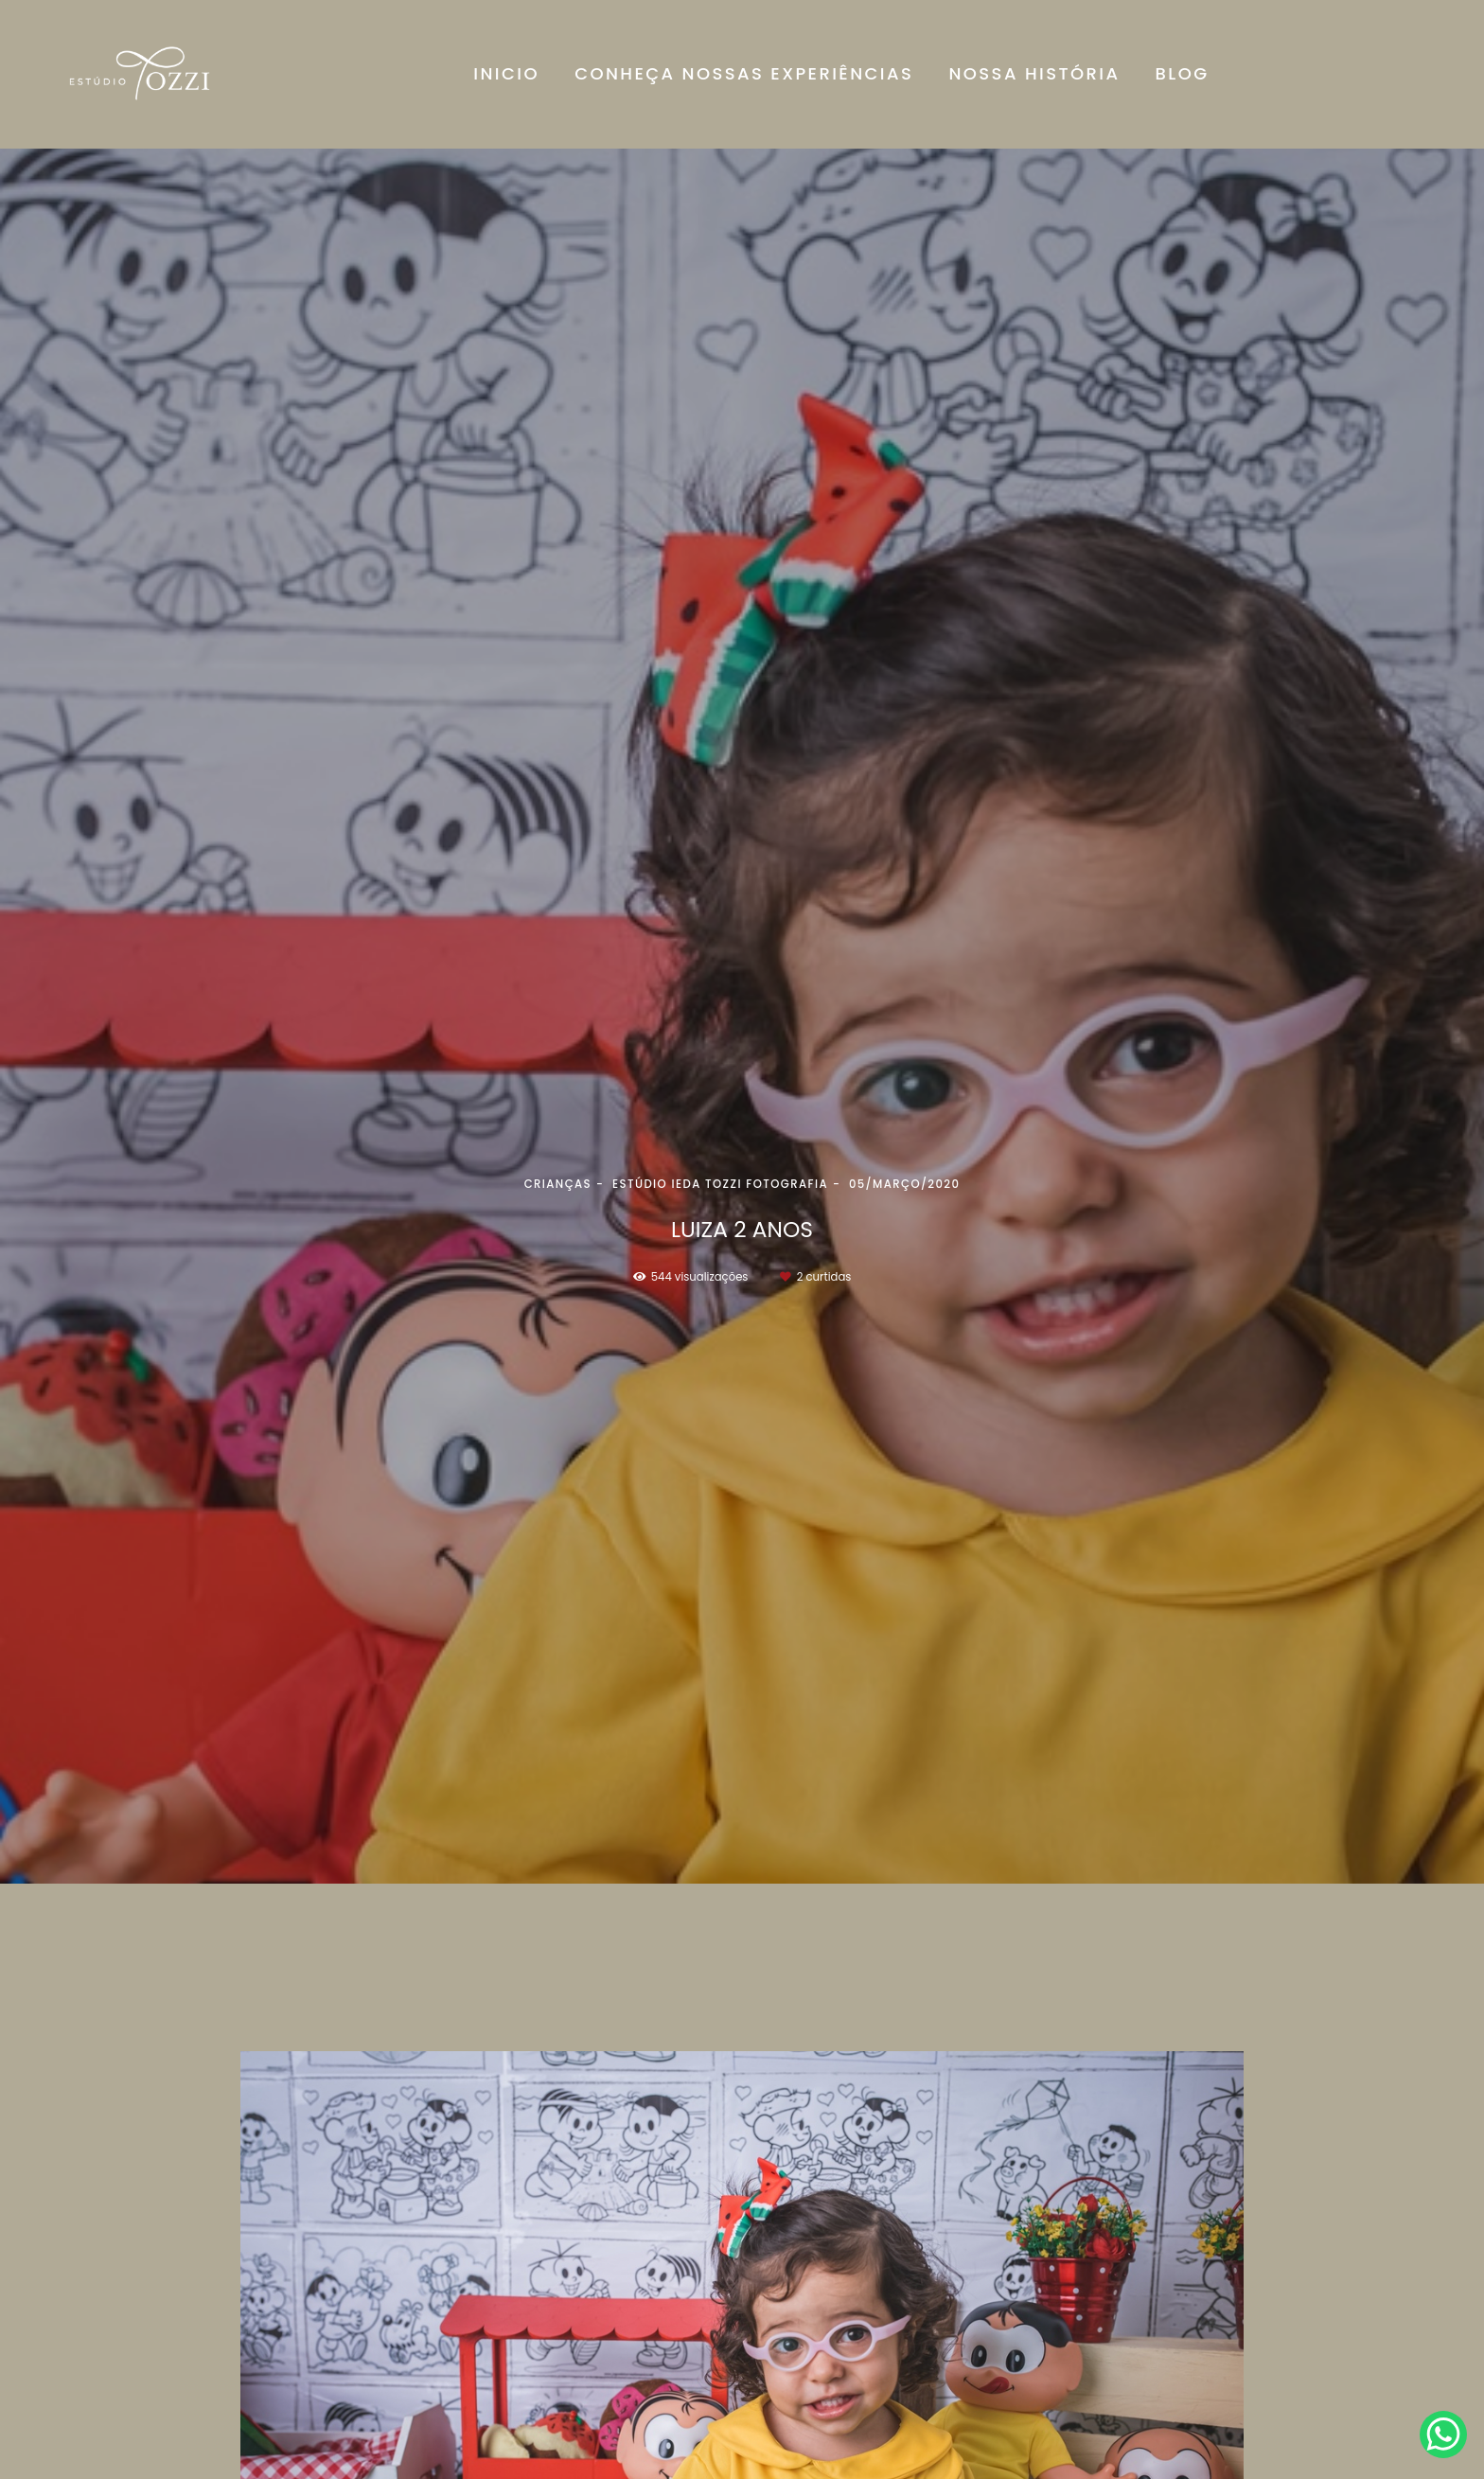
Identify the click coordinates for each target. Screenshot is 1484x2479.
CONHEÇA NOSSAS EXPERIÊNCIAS (743, 73)
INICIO (506, 73)
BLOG (1183, 73)
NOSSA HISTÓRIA (1034, 73)
